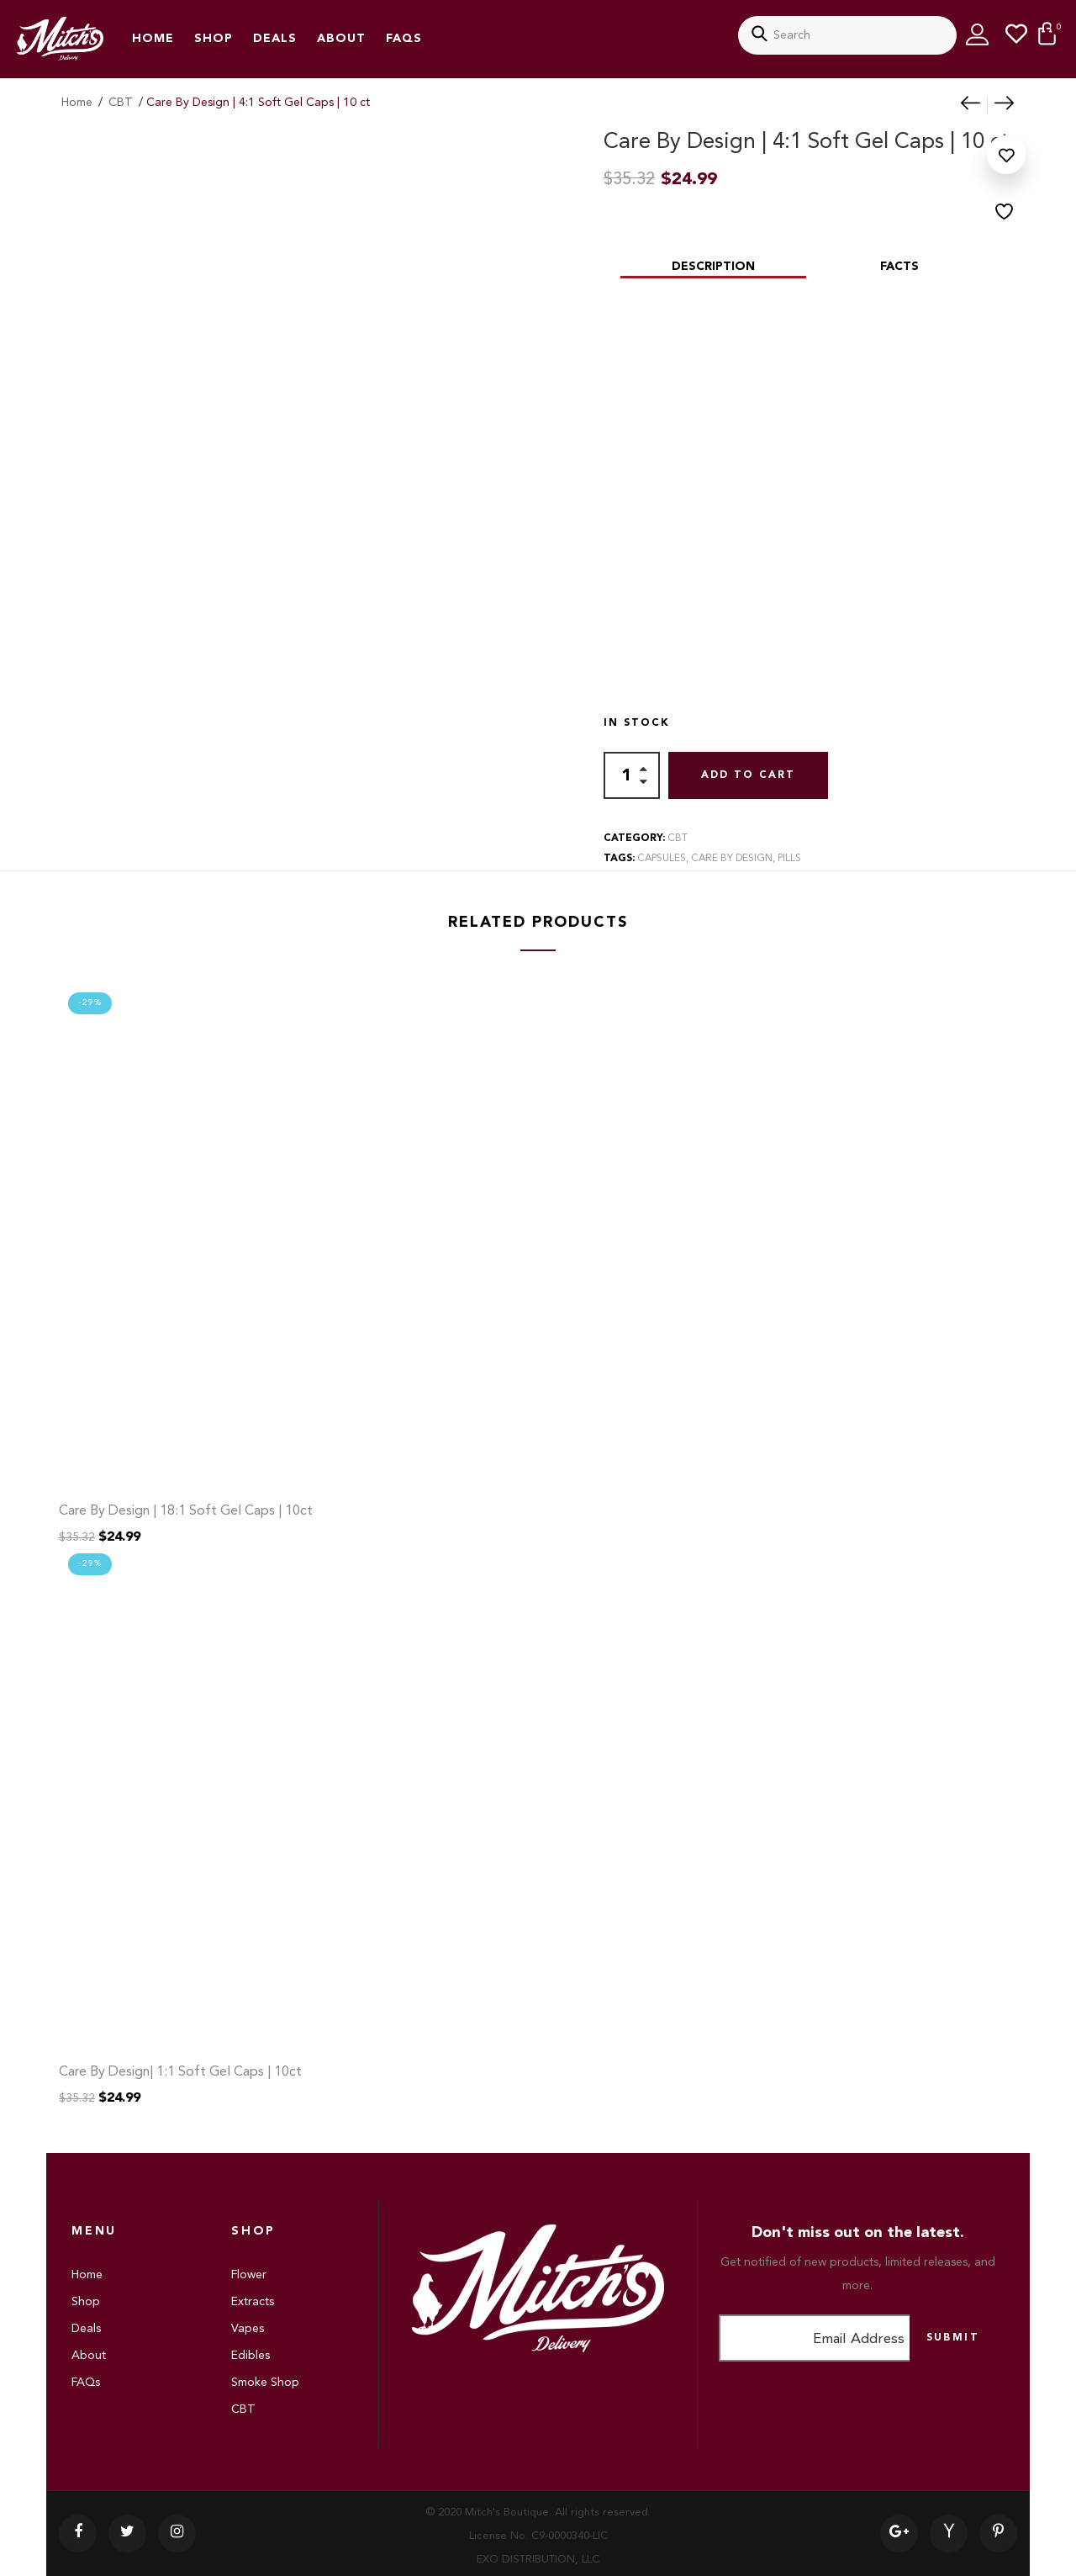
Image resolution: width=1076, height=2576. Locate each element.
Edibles (250, 2356)
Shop (213, 39)
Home (153, 39)
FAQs (404, 39)
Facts (899, 266)
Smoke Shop (265, 2382)
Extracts (252, 2302)
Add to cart (748, 775)
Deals (275, 39)
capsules (661, 859)
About (341, 39)
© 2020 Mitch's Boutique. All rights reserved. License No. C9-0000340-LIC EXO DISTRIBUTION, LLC (538, 2536)
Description (713, 266)
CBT (120, 102)
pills (789, 859)
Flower (248, 2275)
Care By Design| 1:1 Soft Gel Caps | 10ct (180, 2072)
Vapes (247, 2329)
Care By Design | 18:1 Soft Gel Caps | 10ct (186, 1511)
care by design (732, 859)
